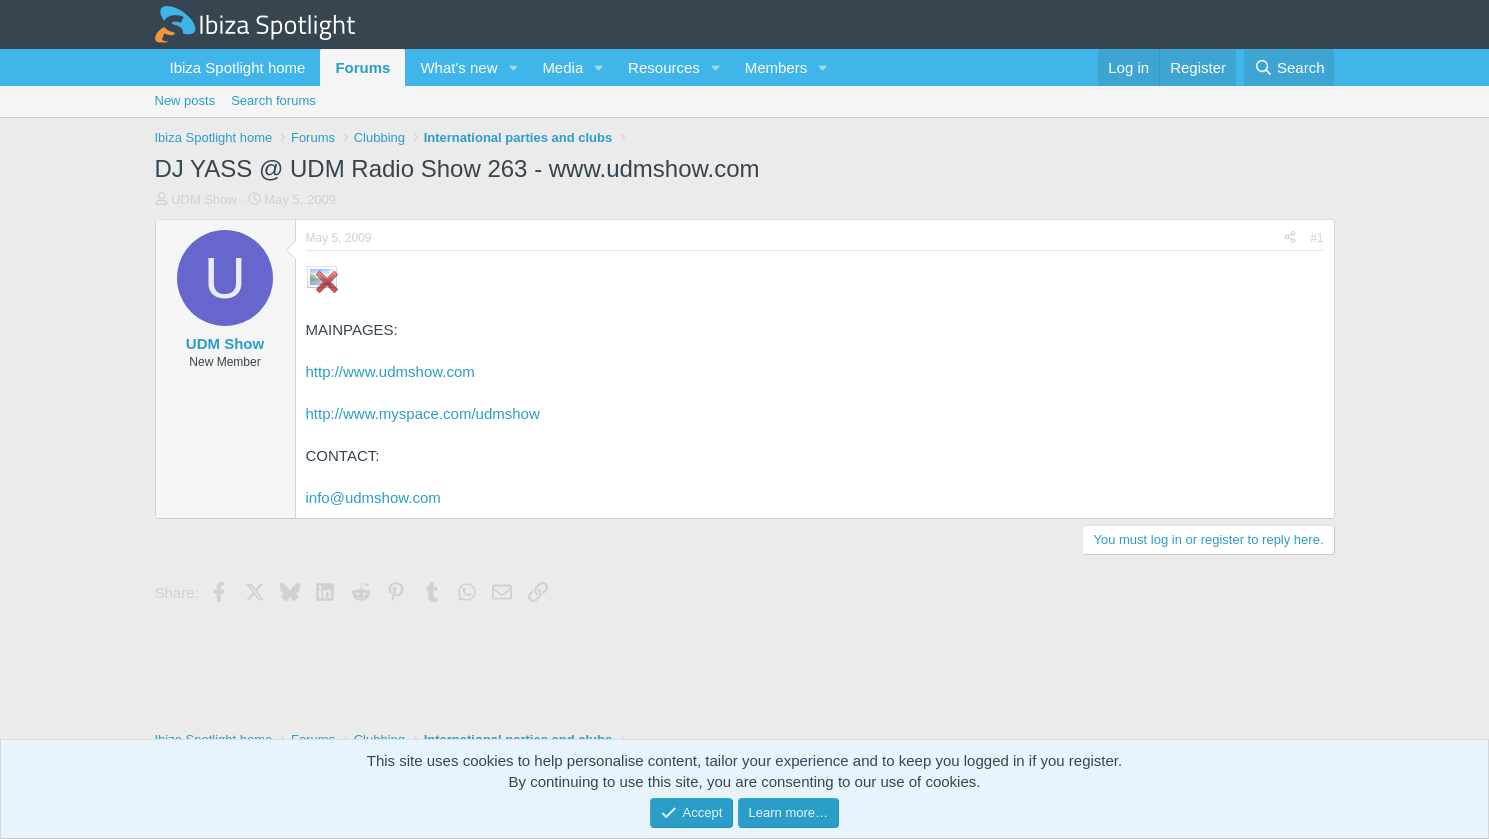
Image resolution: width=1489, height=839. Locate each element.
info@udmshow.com (373, 497)
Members (776, 67)
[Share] (1290, 238)
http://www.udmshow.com (390, 371)
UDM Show (204, 199)
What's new (458, 67)
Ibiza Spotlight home (238, 67)
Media (562, 67)
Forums (362, 67)
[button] (513, 67)
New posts (185, 100)
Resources (664, 67)
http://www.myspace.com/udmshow (423, 413)
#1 (1316, 238)
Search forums (273, 100)
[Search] (1289, 67)
